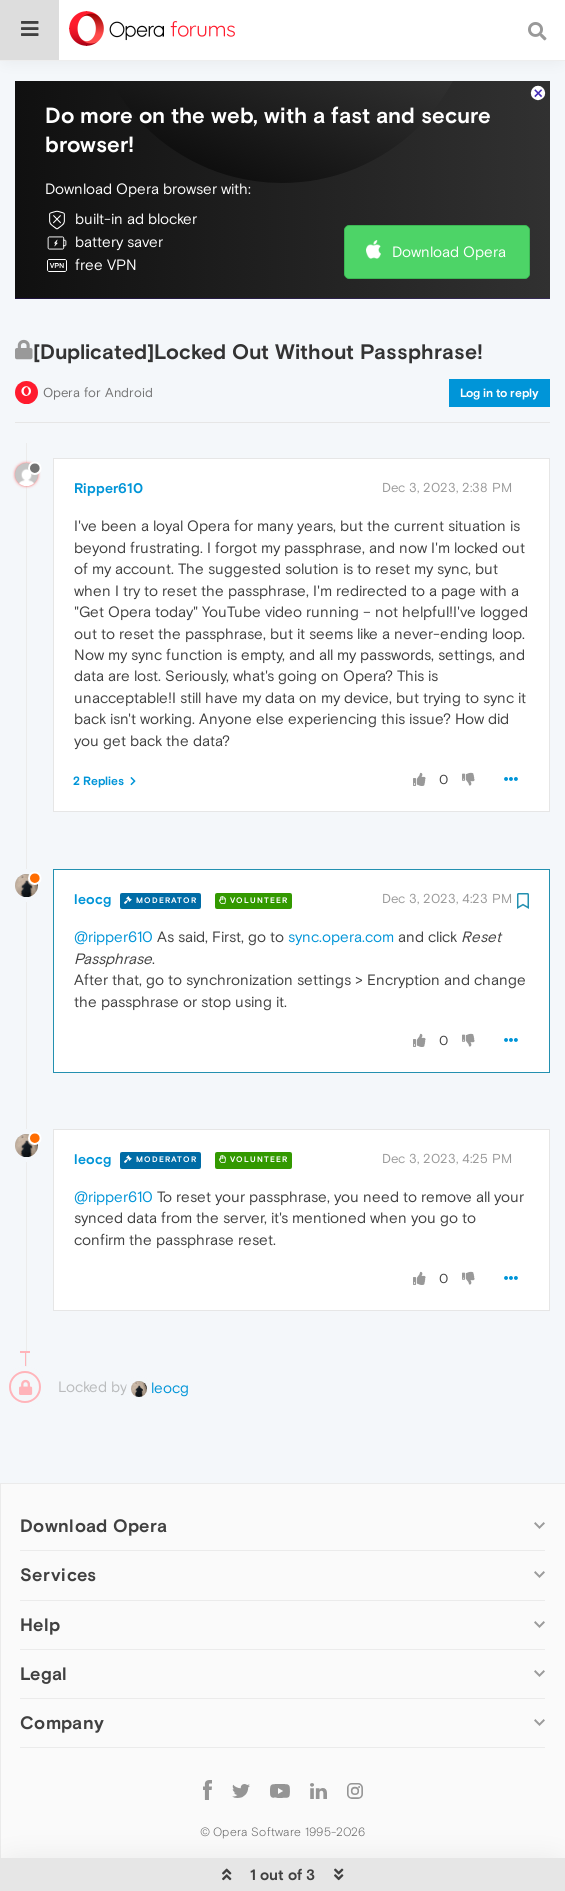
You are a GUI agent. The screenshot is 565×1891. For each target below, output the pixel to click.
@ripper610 (113, 875)
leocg (92, 838)
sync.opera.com (341, 875)
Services (58, 1513)
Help (40, 1563)
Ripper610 (108, 427)
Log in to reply (499, 332)
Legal (44, 1612)
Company (62, 1661)
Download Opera (449, 190)
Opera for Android (98, 331)
